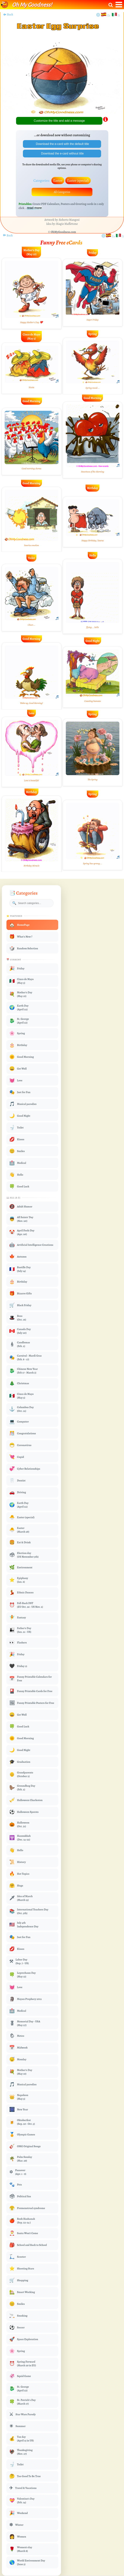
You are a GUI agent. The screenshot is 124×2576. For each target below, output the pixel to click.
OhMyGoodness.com (63, 232)
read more (34, 208)
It (119, 15)
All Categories (62, 192)
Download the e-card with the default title (62, 143)
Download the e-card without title (62, 153)
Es (109, 15)
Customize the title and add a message (59, 120)
